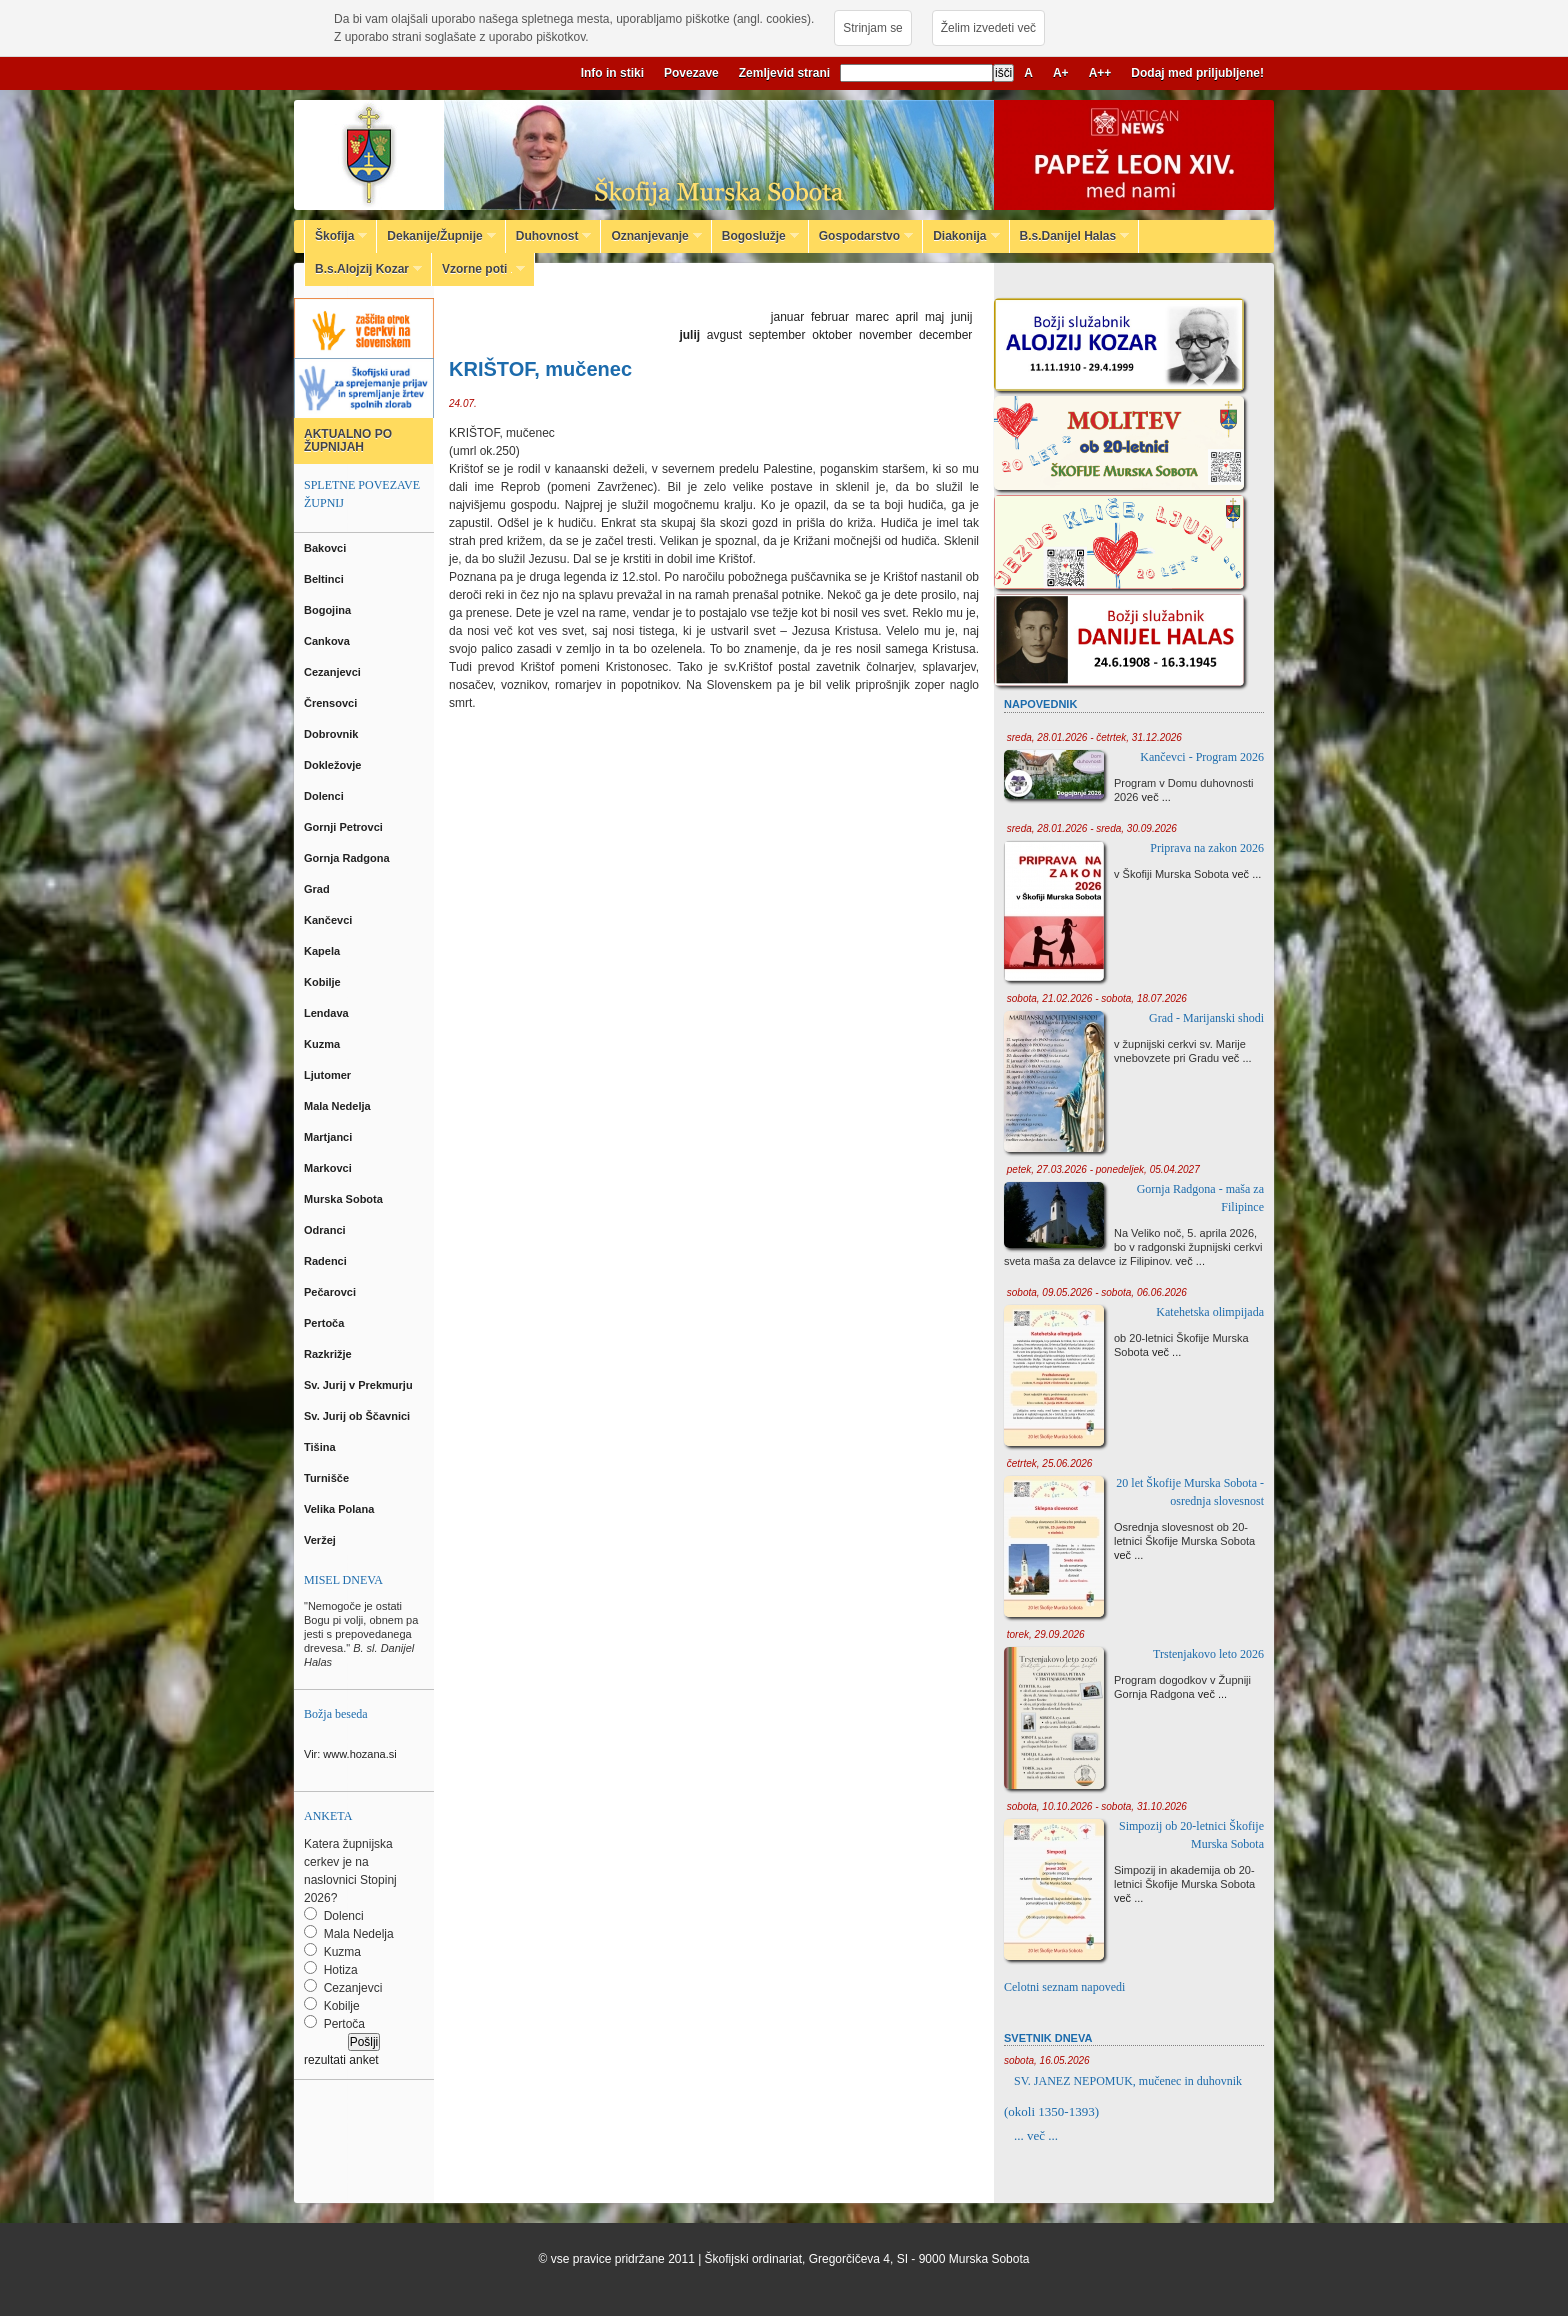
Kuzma (323, 1044)
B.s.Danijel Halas (1070, 236)
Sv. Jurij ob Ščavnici (358, 1416)
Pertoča (325, 1323)
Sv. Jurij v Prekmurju (360, 1385)
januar (787, 317)
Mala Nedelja (340, 1106)
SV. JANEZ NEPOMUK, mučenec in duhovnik (1128, 2081)
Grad (318, 889)
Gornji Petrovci (345, 827)
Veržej (321, 1540)
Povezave (691, 73)
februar (830, 317)
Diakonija (961, 236)
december (945, 335)
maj (934, 317)
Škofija (336, 236)
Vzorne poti (478, 269)
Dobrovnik (332, 734)
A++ (1100, 73)
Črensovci (332, 703)
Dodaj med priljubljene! (1197, 73)
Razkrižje (329, 1354)
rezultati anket (341, 2060)
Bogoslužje (755, 236)
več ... (1156, 797)
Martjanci (329, 1137)
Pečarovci (331, 1292)
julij (689, 335)
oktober (832, 335)
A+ (1061, 73)
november (885, 335)
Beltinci (325, 579)
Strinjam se (872, 28)
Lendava (328, 1013)
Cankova (328, 641)
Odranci (326, 1230)
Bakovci (326, 548)
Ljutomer (329, 1075)
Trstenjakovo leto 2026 (1208, 1654)
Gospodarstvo (861, 236)
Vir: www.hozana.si (350, 1754)
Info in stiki (612, 73)
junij (961, 317)
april (907, 317)
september (777, 335)
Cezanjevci (334, 672)
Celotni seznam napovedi (1064, 1987)
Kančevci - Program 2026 (1202, 757)
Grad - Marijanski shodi (1206, 1018)
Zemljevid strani (784, 73)
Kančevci (329, 920)
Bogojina (329, 610)
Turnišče (329, 1478)
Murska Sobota (346, 1199)
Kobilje (324, 982)
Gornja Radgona (348, 858)
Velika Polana (340, 1509)
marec (872, 317)
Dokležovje (334, 765)
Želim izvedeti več (988, 28)
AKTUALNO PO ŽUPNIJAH (348, 440)
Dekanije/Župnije (436, 236)
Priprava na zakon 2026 (1207, 848)
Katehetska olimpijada (1210, 1312)
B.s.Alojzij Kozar (363, 269)
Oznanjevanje (651, 236)
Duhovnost (549, 236)
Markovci (329, 1168)
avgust (724, 335)
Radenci (328, 1261)
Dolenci (325, 796)
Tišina (321, 1447)
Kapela (323, 951)
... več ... (1036, 2135)
